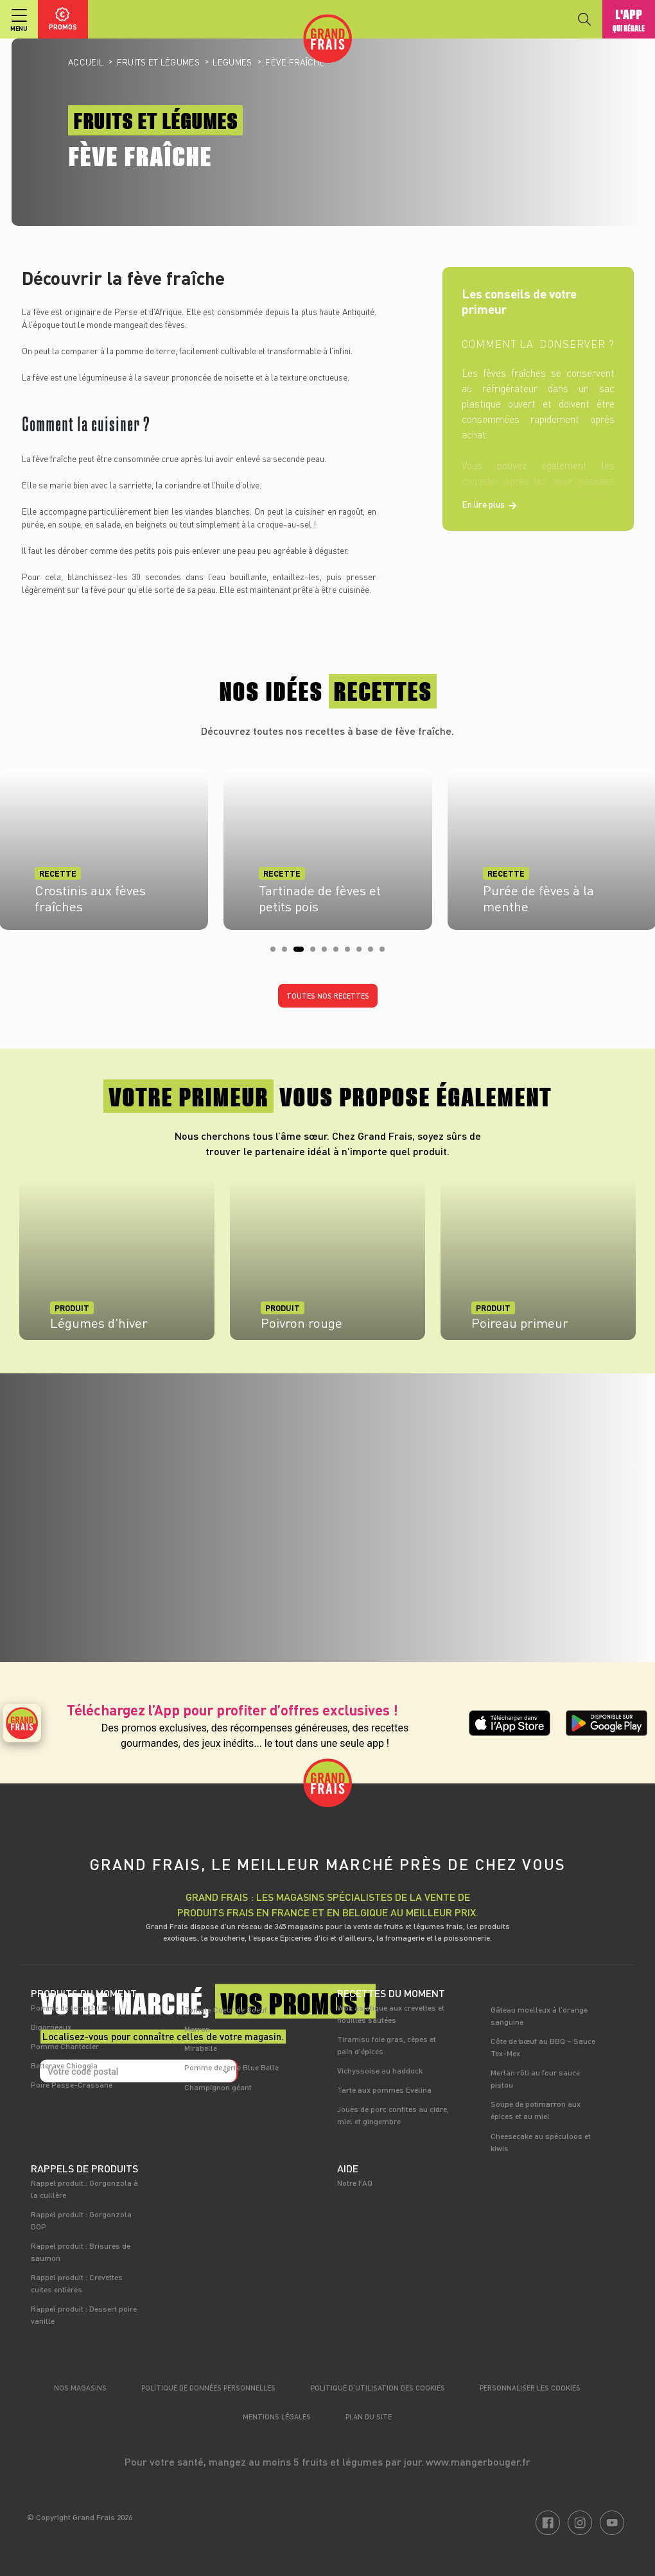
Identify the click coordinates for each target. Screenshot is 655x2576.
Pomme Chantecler (65, 2046)
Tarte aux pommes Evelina (384, 2089)
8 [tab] (362, 953)
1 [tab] (276, 953)
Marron (197, 2028)
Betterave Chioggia (64, 2065)
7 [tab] (351, 953)
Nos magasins (80, 2387)
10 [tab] (386, 953)
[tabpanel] (328, 845)
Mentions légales (277, 2416)
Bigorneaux (51, 2027)
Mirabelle (200, 2048)
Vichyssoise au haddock (380, 2070)
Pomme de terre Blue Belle (231, 2067)
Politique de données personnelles (208, 2387)
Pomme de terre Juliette (73, 2007)
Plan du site (368, 2416)
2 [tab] (288, 953)
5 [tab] (328, 953)
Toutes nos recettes (327, 995)
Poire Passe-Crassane (71, 2084)
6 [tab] (339, 953)
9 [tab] (374, 953)
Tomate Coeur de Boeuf (225, 2009)
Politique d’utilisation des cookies (378, 2387)
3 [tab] (299, 953)
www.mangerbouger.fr (478, 2461)
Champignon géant (218, 2087)
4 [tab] (316, 953)
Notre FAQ (354, 2182)
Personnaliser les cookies (530, 2387)
